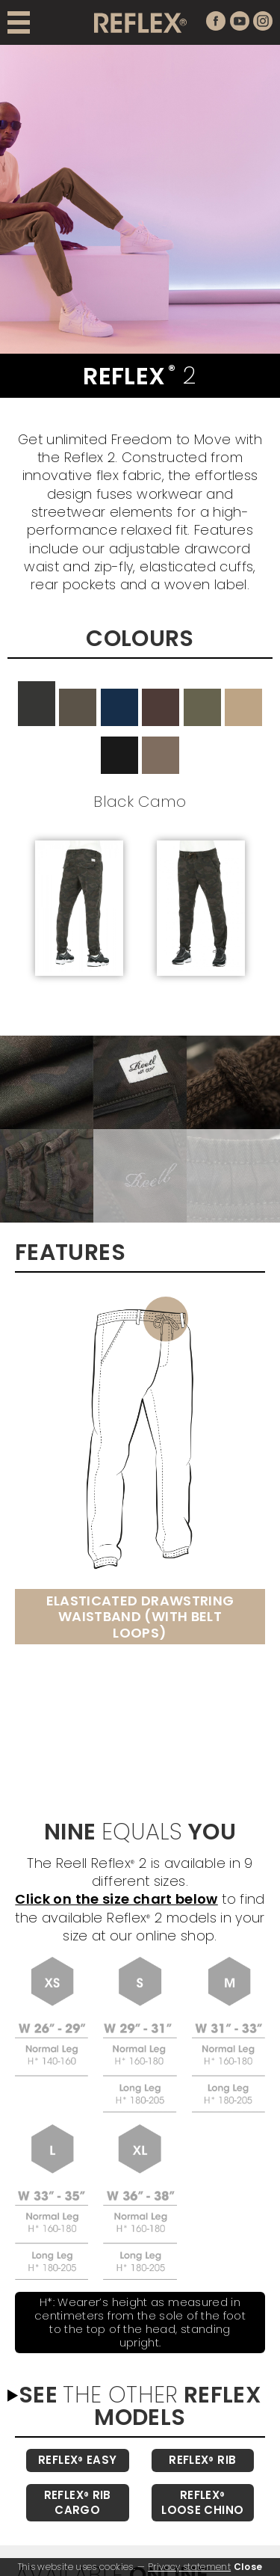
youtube (239, 21)
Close (248, 2566)
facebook (215, 21)
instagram (263, 21)
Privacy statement (189, 2566)
